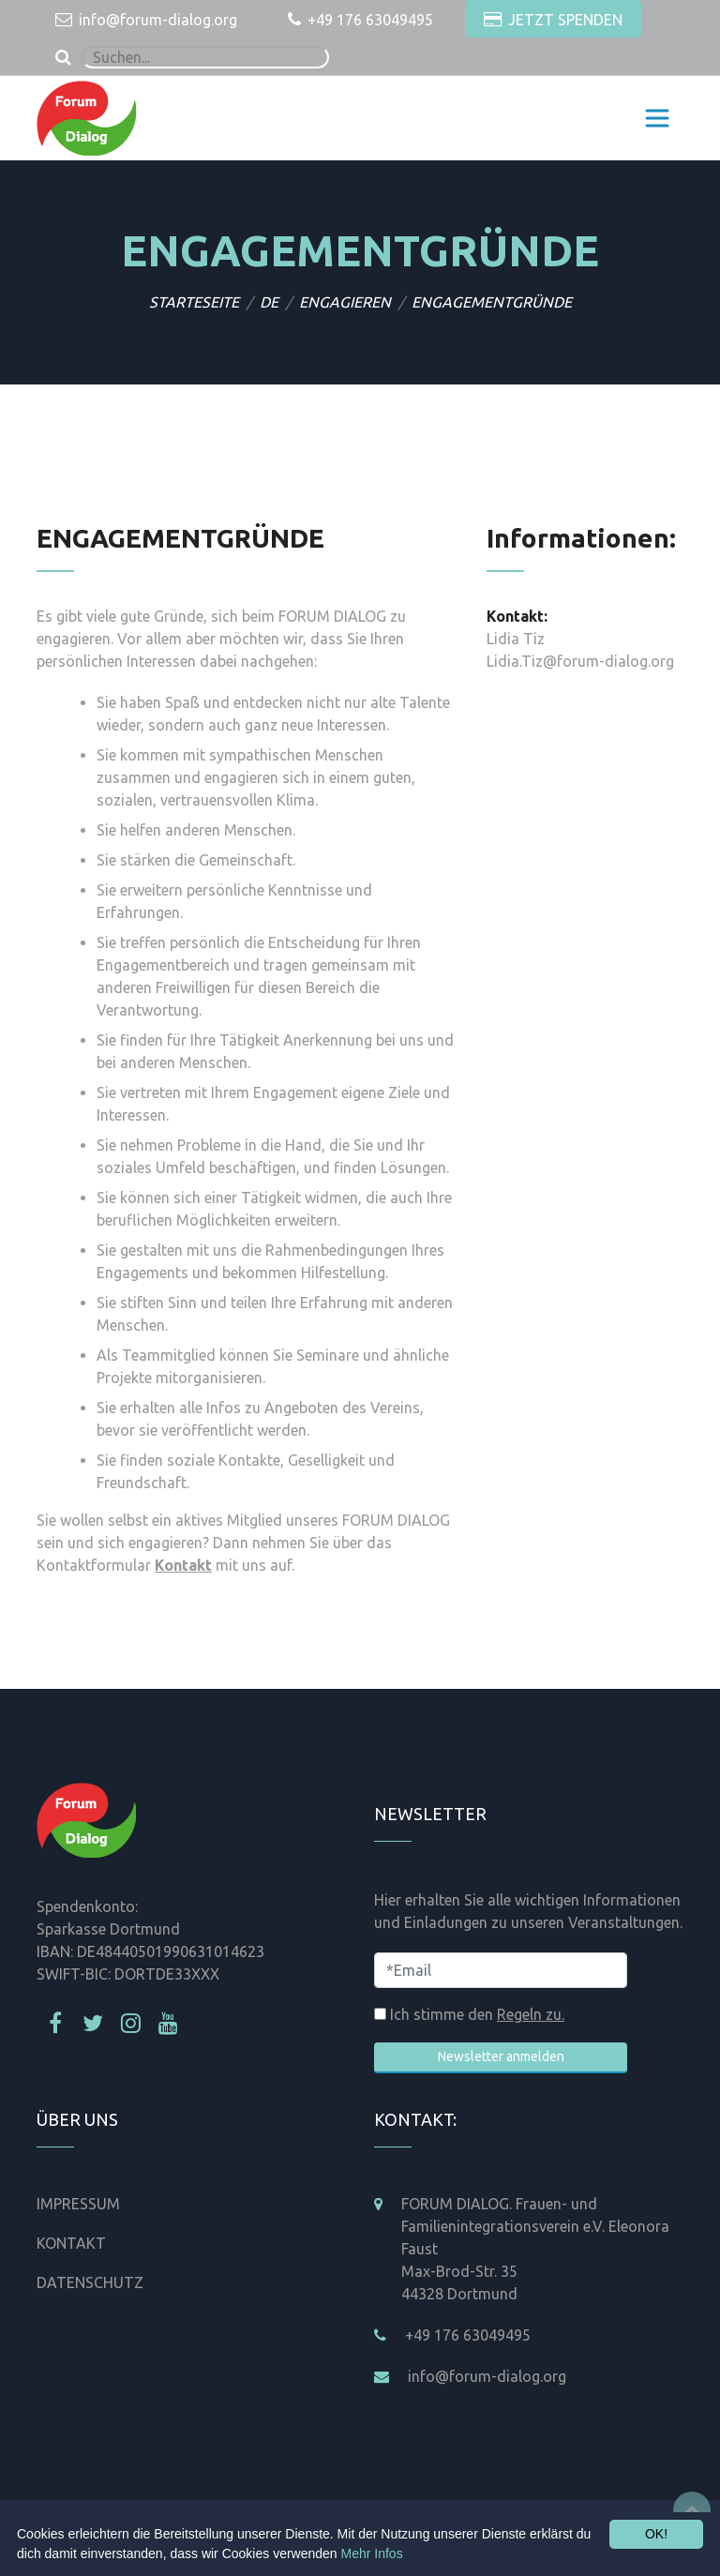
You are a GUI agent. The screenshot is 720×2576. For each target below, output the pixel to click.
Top (692, 2510)
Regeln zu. (530, 2014)
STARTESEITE (194, 302)
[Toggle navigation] (657, 118)
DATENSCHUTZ (90, 2282)
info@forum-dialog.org (146, 19)
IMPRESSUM (78, 2203)
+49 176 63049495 (360, 19)
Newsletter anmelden (501, 2056)
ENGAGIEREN (345, 302)
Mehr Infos (372, 2553)
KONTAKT (71, 2243)
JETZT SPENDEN (553, 19)
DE (269, 302)
